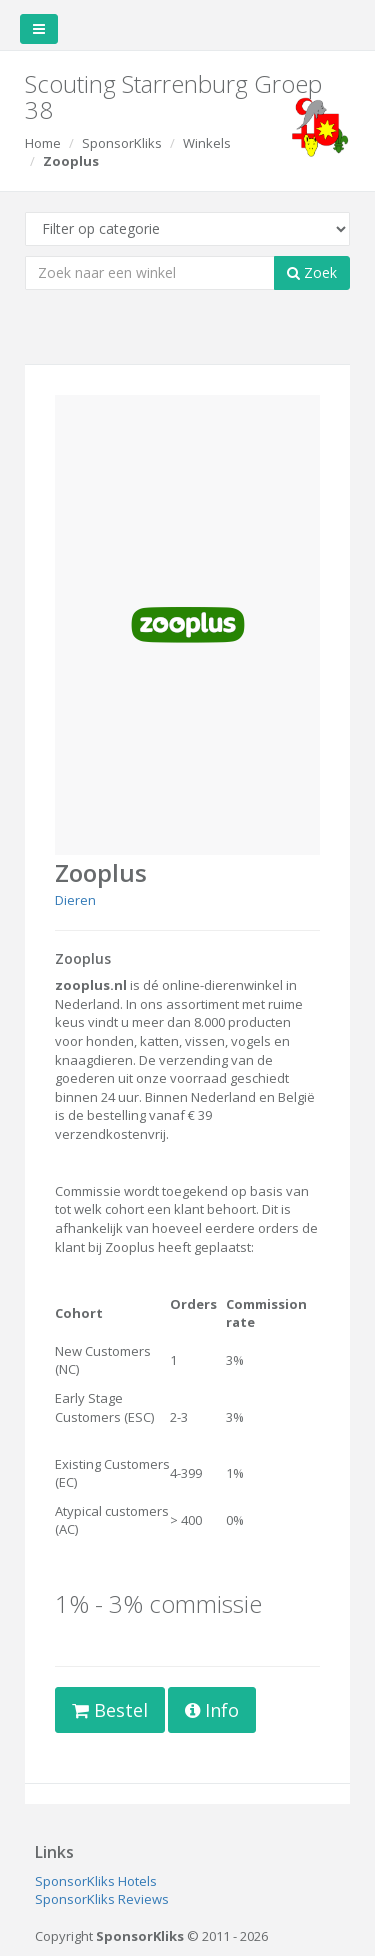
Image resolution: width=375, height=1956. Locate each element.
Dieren (75, 900)
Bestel (110, 1710)
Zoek (312, 272)
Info (212, 1710)
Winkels (207, 143)
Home (43, 143)
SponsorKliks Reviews (102, 1899)
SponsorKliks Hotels (96, 1881)
